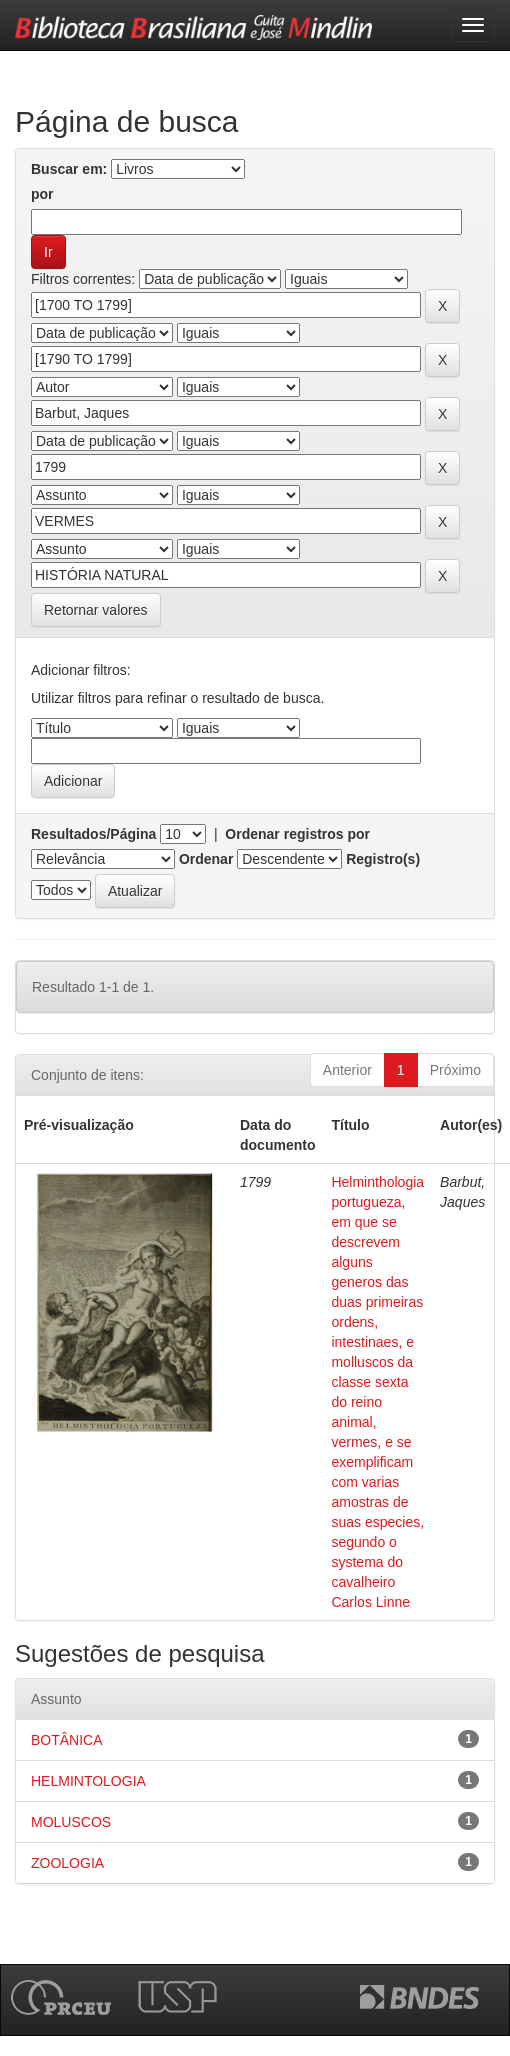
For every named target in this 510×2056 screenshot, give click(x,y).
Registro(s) (383, 859)
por (42, 194)
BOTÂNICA (67, 1740)
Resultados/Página (93, 834)
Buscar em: (69, 169)
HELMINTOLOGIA (88, 1781)
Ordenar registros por (297, 834)
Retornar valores (96, 610)
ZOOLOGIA (67, 1863)
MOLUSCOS (71, 1822)
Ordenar (206, 859)
